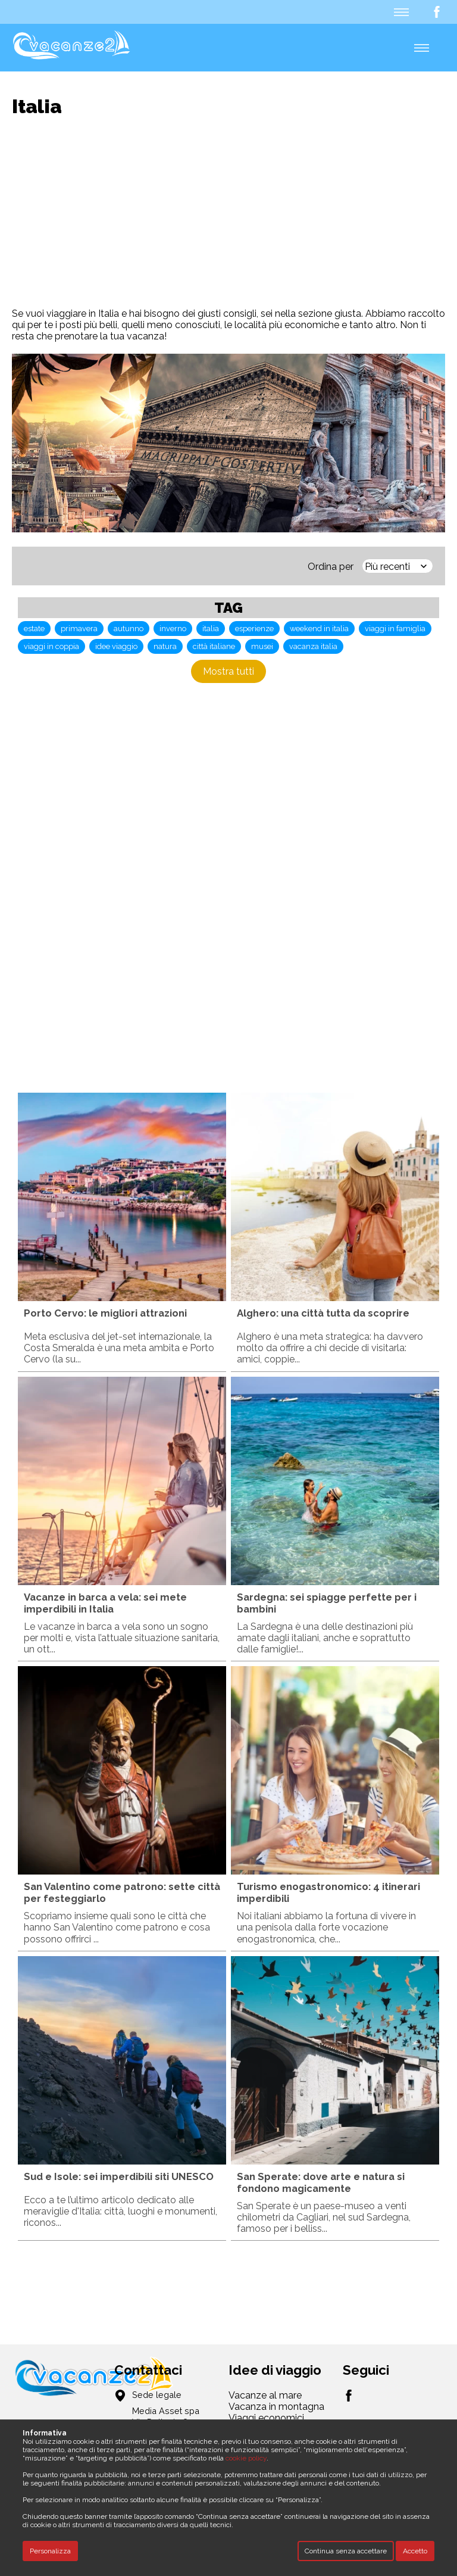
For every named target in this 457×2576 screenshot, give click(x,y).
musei (262, 646)
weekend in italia (319, 628)
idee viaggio (116, 646)
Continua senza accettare (346, 2551)
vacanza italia (313, 646)
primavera (79, 628)
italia (210, 628)
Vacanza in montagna (276, 2406)
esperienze (254, 628)
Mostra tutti (228, 671)
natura (165, 646)
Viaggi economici (266, 2418)
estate (34, 628)
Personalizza (50, 2551)
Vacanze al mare (265, 2395)
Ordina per (330, 566)
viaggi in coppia (51, 646)
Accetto (415, 2551)
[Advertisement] (234, 212)
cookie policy (246, 2458)
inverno (172, 628)
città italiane (214, 646)
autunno (128, 628)
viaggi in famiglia (395, 628)
